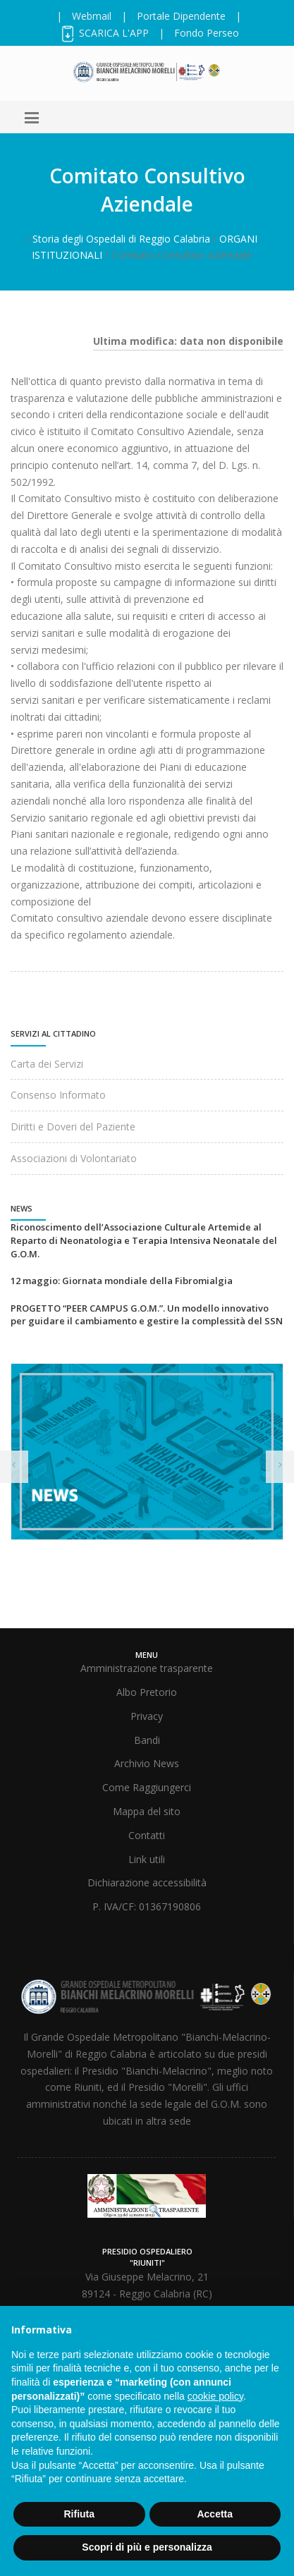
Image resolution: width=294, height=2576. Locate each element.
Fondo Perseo (206, 32)
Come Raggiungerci (146, 1787)
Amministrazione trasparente (146, 1668)
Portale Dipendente (181, 16)
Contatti (146, 1835)
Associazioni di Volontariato (74, 1158)
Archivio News (146, 1763)
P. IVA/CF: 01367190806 (146, 1906)
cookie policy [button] (215, 2396)
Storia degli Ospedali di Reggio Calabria (121, 238)
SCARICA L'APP (104, 32)
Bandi (147, 1740)
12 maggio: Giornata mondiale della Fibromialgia (122, 1280)
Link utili (146, 1859)
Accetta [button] (215, 2514)
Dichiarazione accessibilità (147, 1882)
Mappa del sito (146, 1811)
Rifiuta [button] (78, 2514)
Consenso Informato (58, 1094)
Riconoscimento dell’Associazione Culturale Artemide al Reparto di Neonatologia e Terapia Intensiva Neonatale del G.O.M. (144, 1240)
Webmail (91, 16)
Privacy (146, 1716)
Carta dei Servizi (47, 1063)
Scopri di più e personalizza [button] (147, 2547)
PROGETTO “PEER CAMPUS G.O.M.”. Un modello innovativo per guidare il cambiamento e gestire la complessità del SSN (147, 1315)
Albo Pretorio (146, 1692)
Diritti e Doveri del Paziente (73, 1126)
